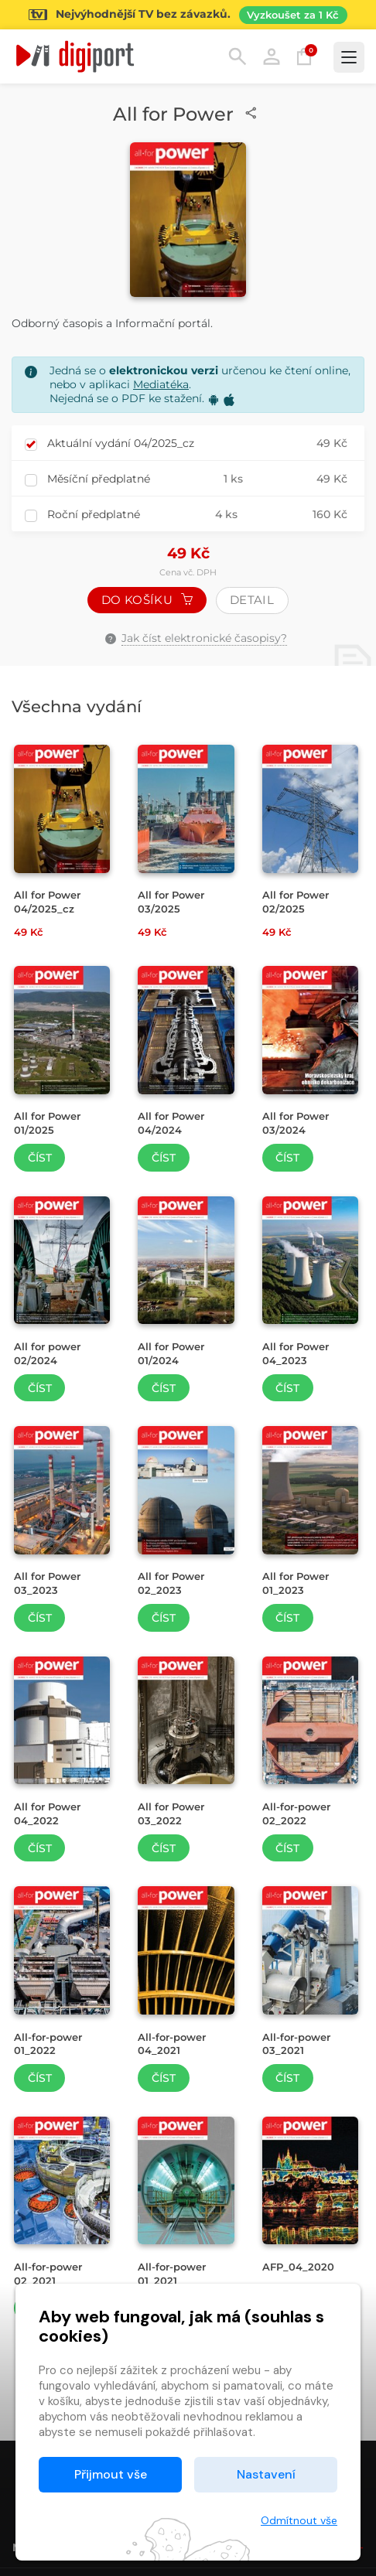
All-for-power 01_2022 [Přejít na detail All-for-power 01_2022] (48, 2044)
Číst (40, 1158)
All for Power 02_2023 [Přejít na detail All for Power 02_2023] (171, 1583)
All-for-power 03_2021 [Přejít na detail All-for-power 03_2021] (296, 2044)
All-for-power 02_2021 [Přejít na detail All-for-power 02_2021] (48, 2273)
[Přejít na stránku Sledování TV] (188, 14)
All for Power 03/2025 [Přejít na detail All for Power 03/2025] (171, 902)
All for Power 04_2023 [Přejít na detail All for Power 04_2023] (295, 1353)
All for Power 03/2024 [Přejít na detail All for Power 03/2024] (295, 1123)
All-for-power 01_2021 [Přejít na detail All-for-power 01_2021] (172, 2273)
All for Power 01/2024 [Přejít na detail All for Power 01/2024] (171, 1353)
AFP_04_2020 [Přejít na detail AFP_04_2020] (298, 2266)
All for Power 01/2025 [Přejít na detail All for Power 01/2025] (47, 1123)
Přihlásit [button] (271, 56)
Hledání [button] (237, 56)
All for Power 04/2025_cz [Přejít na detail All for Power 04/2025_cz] (47, 902)
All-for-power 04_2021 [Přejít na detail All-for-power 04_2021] (172, 2044)
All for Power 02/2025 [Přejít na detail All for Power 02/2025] (295, 902)
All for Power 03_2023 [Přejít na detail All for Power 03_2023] (47, 1583)
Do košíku (147, 599)
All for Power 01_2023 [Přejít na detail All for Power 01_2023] (295, 1583)
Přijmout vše (110, 2474)
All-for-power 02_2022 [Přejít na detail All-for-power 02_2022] (296, 1813)
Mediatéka (161, 384)
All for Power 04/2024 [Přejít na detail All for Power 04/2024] (171, 1123)
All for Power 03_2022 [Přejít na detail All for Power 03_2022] (171, 1813)
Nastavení (266, 2474)
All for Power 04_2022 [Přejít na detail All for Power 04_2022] (47, 1813)
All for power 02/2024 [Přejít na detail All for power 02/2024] (47, 1353)
